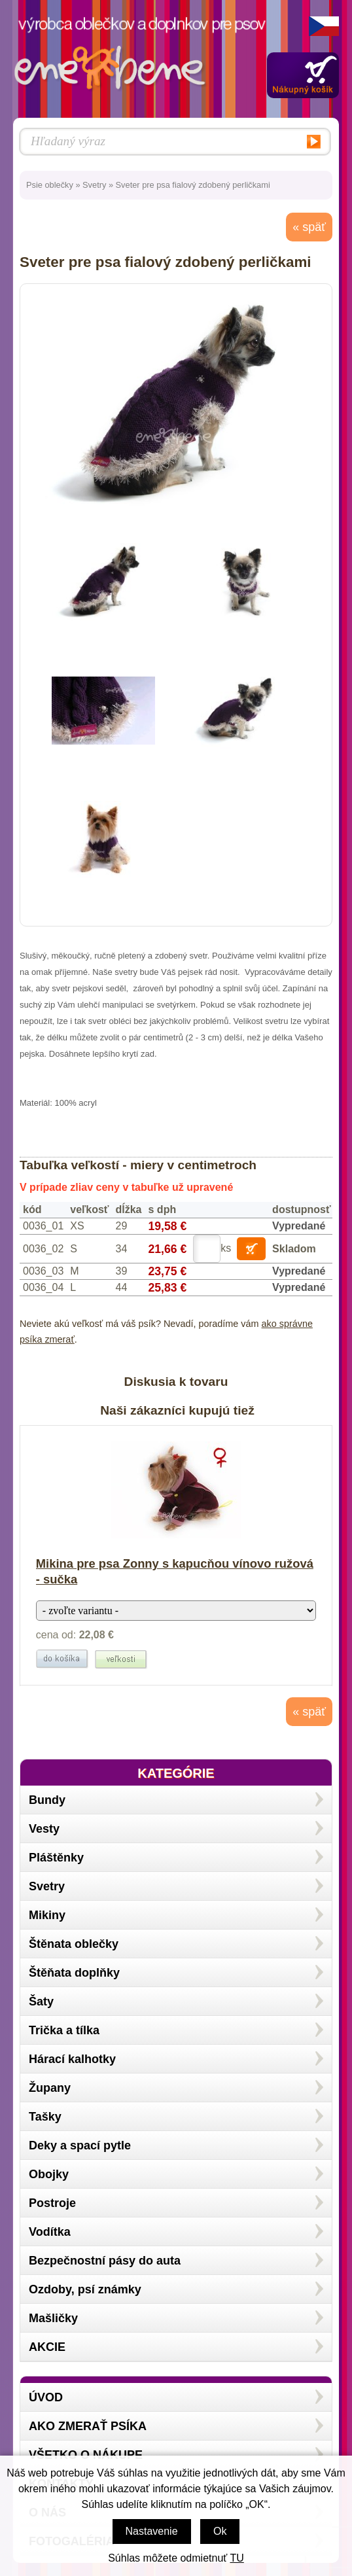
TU (236, 2558)
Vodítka (50, 2231)
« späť (309, 227)
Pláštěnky (56, 1857)
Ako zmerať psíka (88, 2426)
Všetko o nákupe (86, 2454)
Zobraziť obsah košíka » (303, 75)
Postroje (52, 2203)
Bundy (47, 1800)
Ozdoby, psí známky (85, 2289)
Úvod (46, 2397)
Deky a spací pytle (80, 2145)
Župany (50, 2087)
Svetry (94, 185)
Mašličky (53, 2318)
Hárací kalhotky (72, 2059)
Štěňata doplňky (74, 1972)
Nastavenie (152, 2531)
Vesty (44, 1828)
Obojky (49, 2174)
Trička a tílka (64, 2030)
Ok (219, 2531)
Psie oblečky (49, 185)
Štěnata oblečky (73, 1943)
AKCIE (47, 2347)
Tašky (45, 2116)
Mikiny (47, 1915)
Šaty (41, 2001)
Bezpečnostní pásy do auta (105, 2260)
